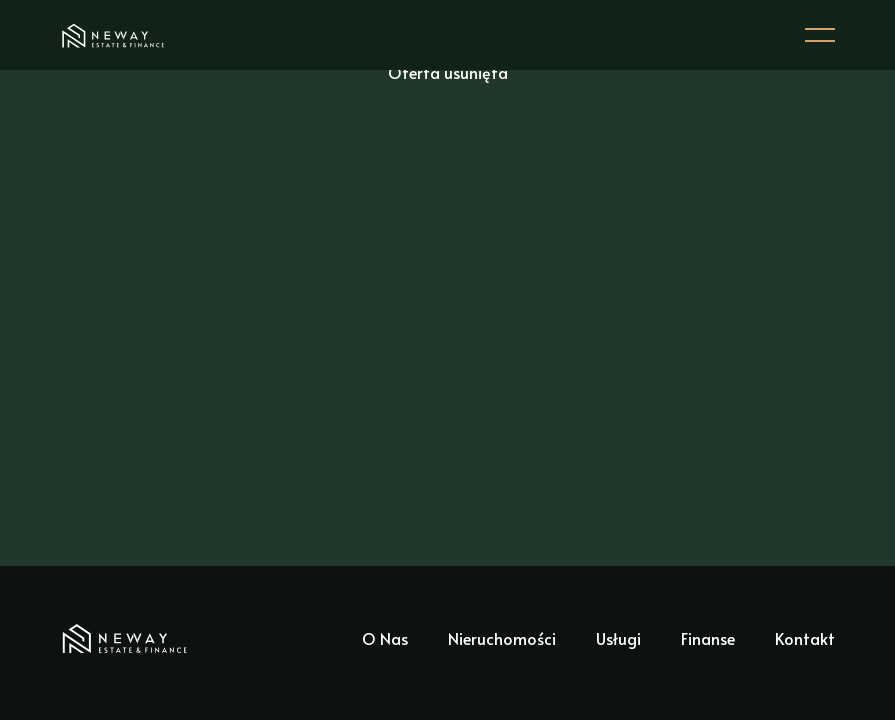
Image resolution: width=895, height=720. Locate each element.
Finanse (708, 638)
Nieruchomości (502, 638)
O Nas (385, 638)
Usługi (618, 638)
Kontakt (805, 638)
